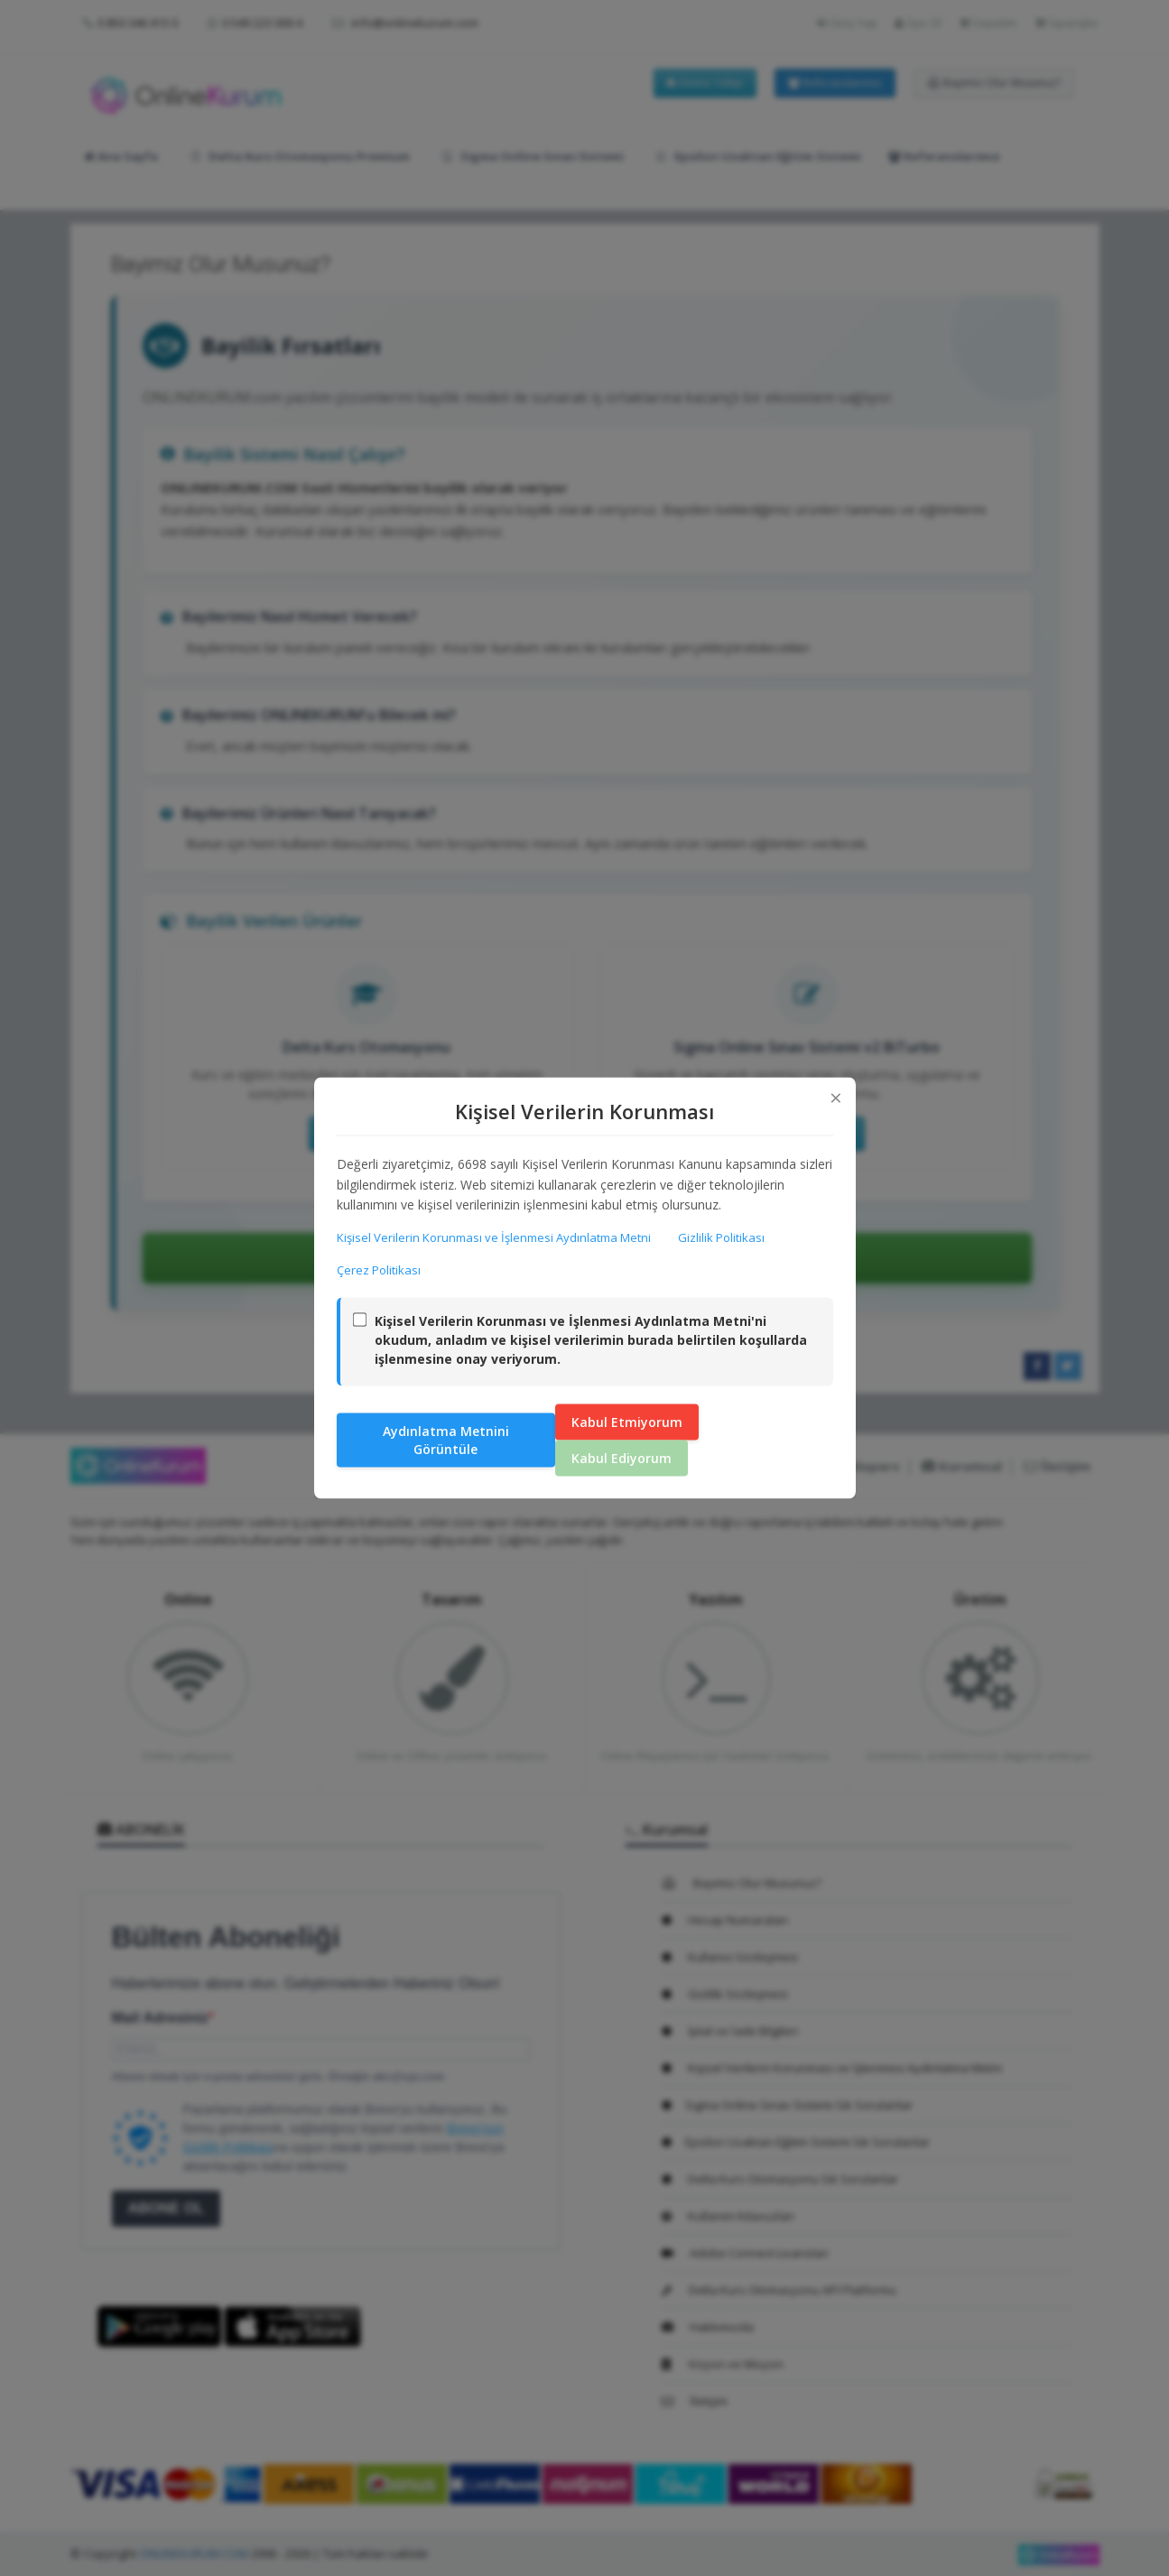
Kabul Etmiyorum (626, 1421)
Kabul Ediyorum (621, 1457)
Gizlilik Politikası (721, 1237)
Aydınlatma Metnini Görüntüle (446, 1439)
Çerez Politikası (379, 1270)
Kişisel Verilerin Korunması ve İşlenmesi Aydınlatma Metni (494, 1237)
